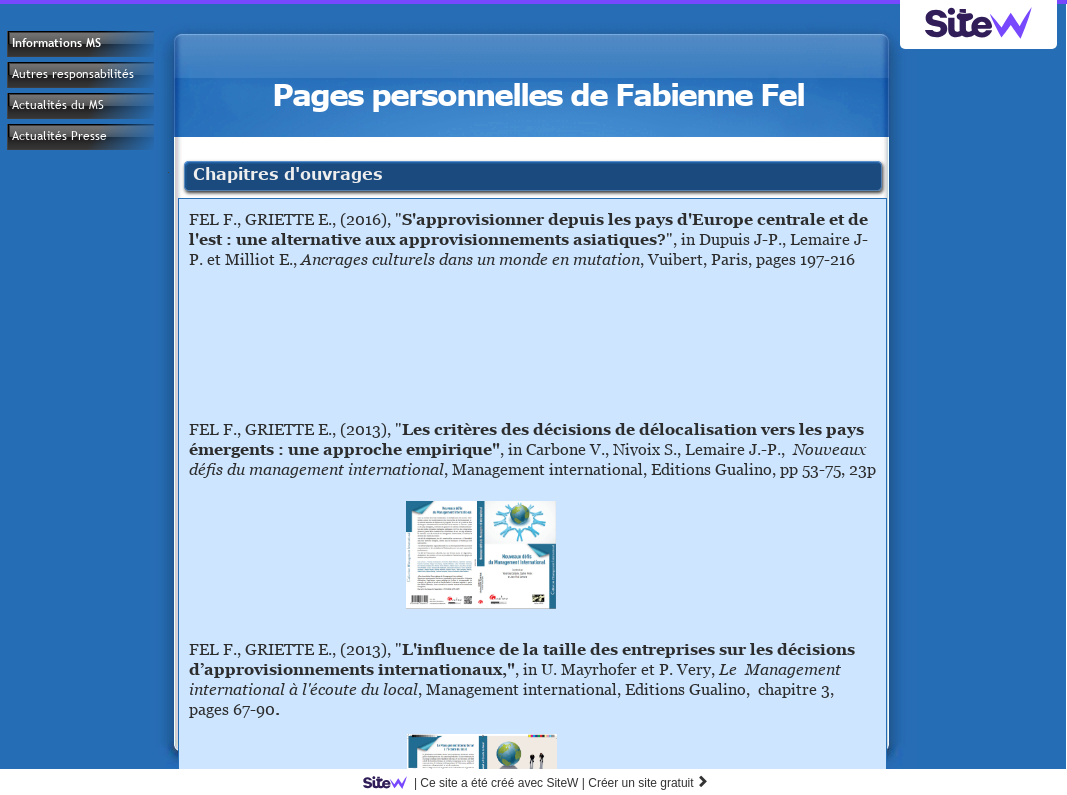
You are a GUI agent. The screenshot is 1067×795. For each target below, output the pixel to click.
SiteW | (477, 783)
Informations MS (56, 43)
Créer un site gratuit (648, 783)
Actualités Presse (59, 136)
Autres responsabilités (73, 74)
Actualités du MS (58, 105)
